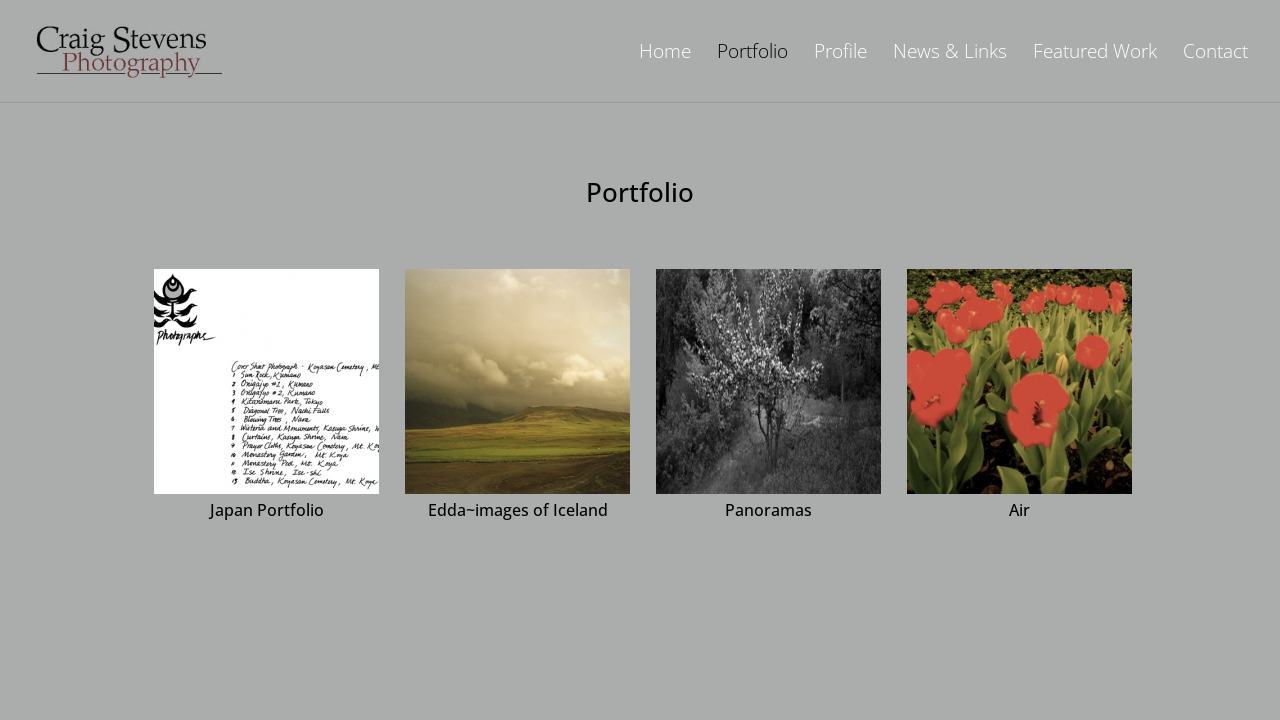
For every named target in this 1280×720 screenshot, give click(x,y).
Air (1019, 510)
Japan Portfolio (267, 510)
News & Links (950, 54)
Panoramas (768, 510)
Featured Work (1095, 54)
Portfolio (752, 54)
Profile (840, 54)
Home (665, 54)
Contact (1215, 54)
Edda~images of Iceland (518, 510)
